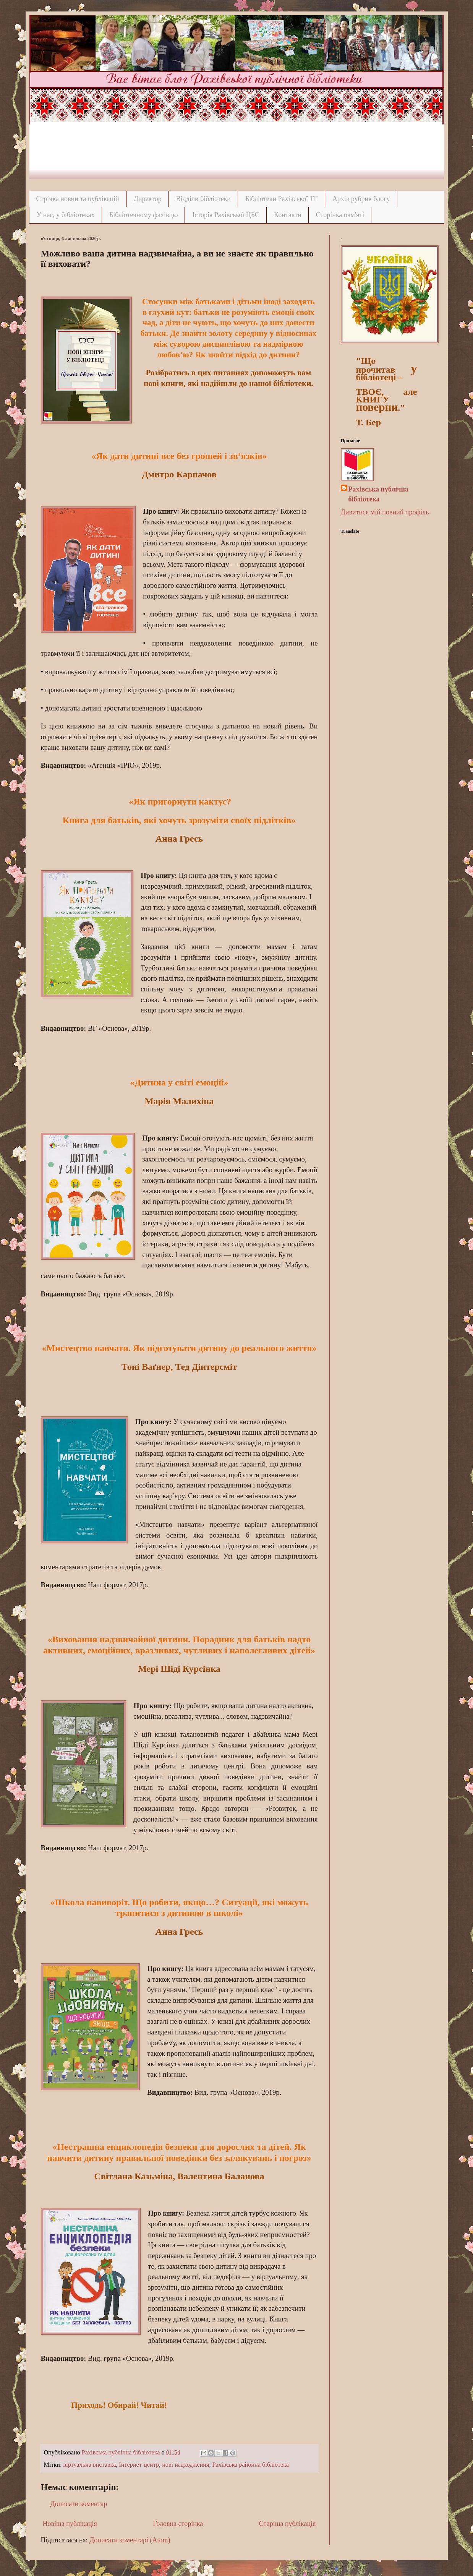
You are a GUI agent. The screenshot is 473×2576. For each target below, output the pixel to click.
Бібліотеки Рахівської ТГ (281, 199)
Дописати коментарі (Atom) (129, 2540)
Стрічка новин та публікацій (77, 199)
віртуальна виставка (89, 2464)
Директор (148, 199)
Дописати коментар (78, 2504)
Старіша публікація (287, 2523)
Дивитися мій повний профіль (385, 512)
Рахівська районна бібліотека (250, 2464)
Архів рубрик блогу (361, 199)
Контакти (287, 215)
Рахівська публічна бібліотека (378, 494)
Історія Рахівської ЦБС (225, 215)
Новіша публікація (70, 2523)
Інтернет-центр (139, 2464)
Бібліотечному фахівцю (143, 215)
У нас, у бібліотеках (66, 215)
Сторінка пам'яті (340, 215)
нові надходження (185, 2464)
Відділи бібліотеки (203, 199)
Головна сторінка (178, 2523)
